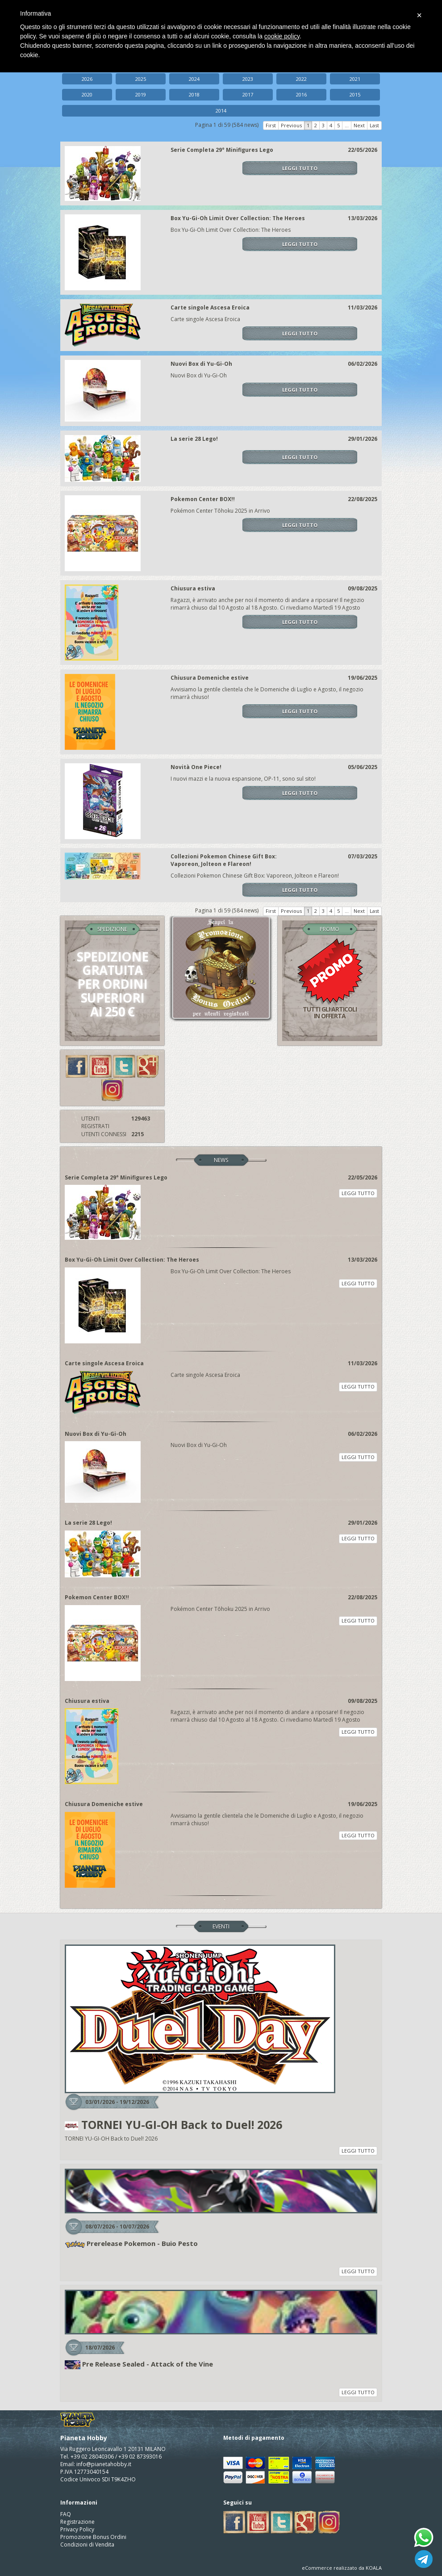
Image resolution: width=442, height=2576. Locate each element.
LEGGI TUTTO (299, 168)
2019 (140, 94)
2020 (87, 94)
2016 (301, 94)
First (271, 125)
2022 (301, 78)
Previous (291, 125)
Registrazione (77, 2522)
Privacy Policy (77, 2529)
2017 (247, 94)
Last (374, 125)
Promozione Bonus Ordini (93, 2537)
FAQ (65, 2514)
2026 (87, 78)
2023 (247, 78)
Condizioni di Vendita (87, 2544)
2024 (194, 78)
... (347, 125)
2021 (355, 78)
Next (359, 125)
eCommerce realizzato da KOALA (342, 2567)
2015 (355, 94)
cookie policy (282, 36)
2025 (140, 78)
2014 (221, 110)
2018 (194, 94)
